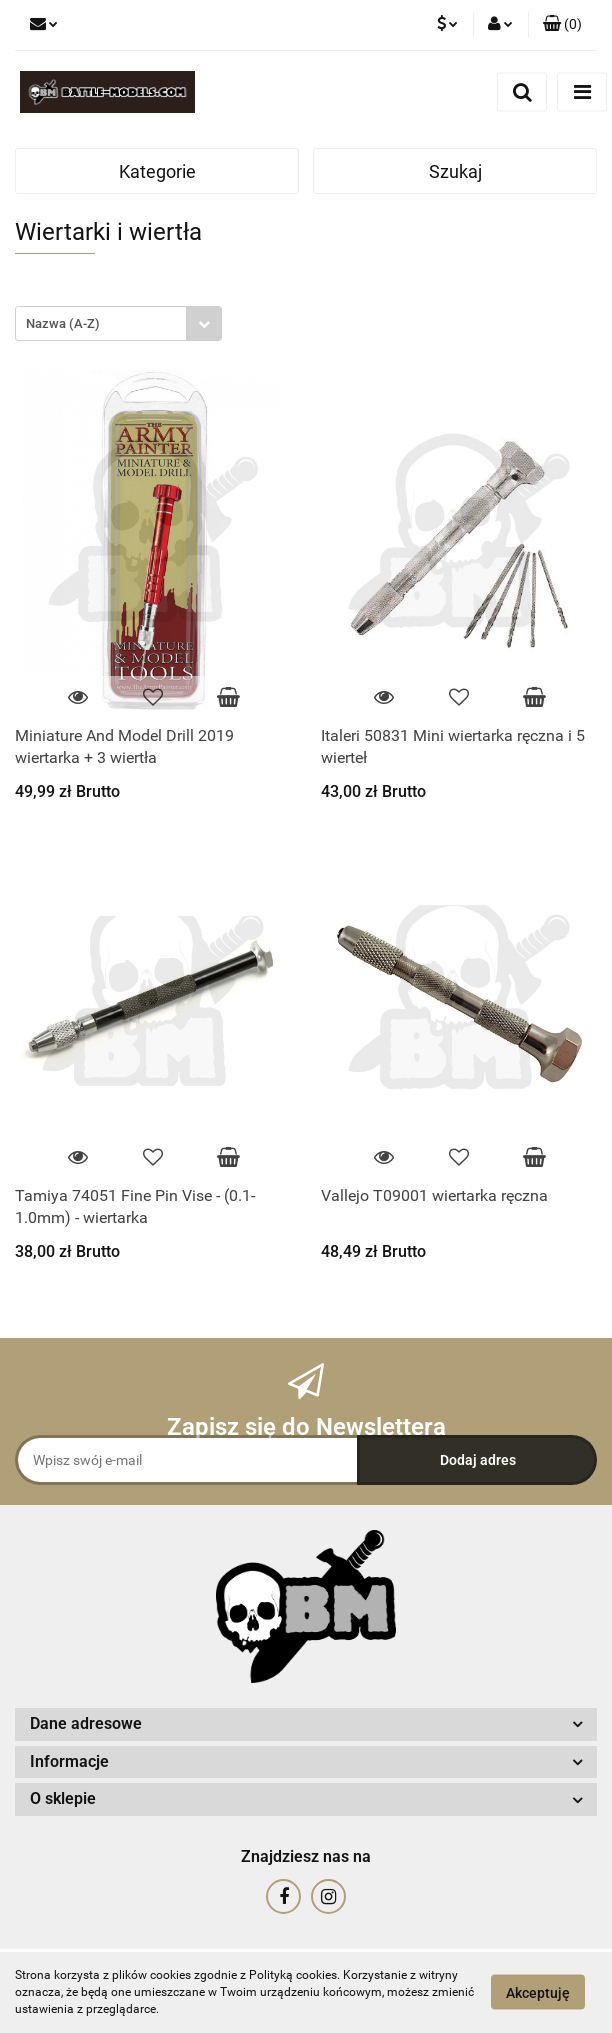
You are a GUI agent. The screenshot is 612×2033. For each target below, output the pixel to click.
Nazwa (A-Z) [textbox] (63, 323)
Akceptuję (538, 1993)
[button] (562, 25)
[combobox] (118, 323)
